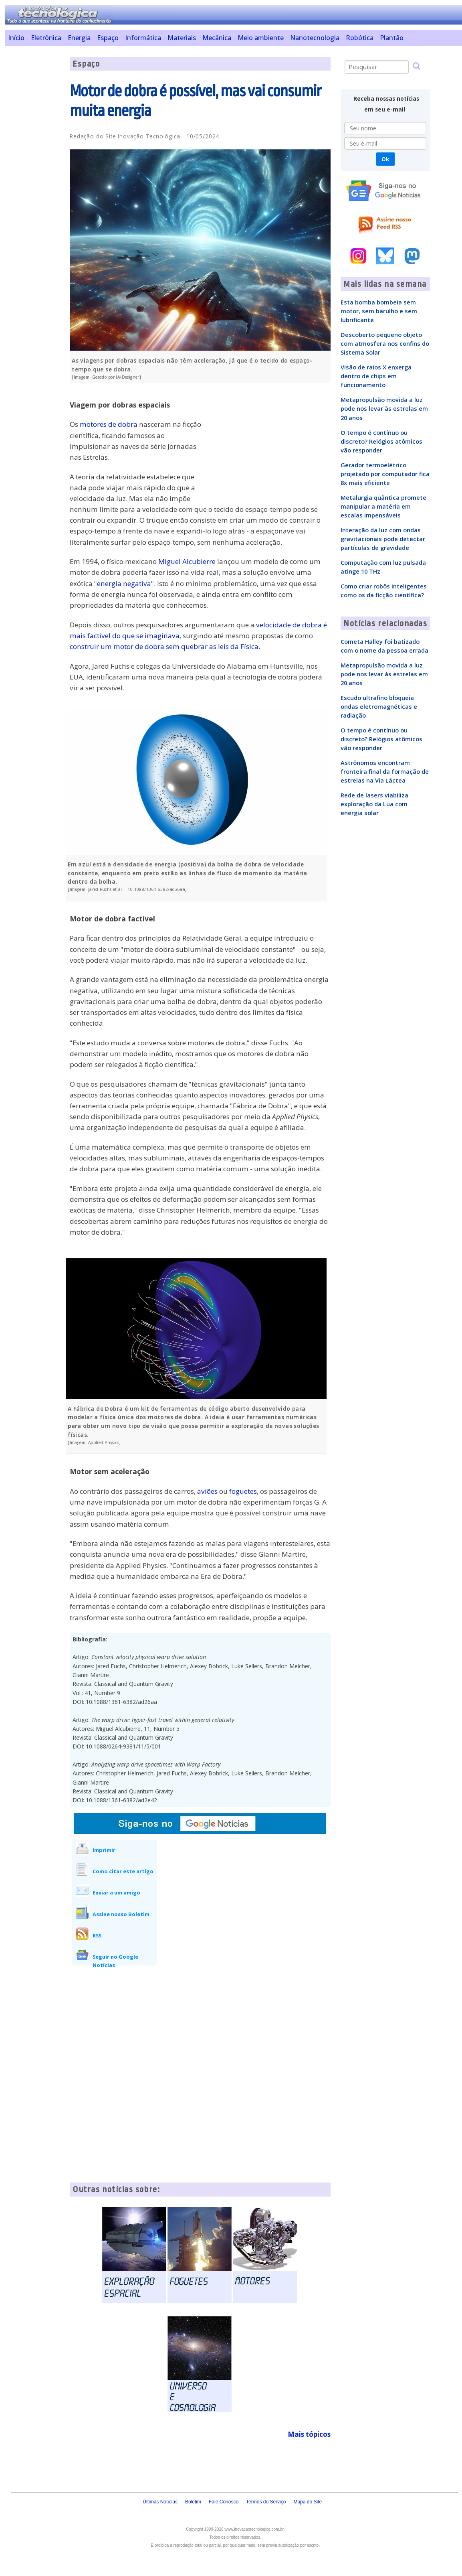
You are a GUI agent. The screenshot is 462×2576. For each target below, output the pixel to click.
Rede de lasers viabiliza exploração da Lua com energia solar (374, 804)
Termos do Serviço (266, 2502)
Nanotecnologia (314, 37)
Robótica (359, 37)
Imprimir (104, 1850)
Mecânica (216, 37)
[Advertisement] (34, 177)
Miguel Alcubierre (187, 561)
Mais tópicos (309, 2434)
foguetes (243, 1491)
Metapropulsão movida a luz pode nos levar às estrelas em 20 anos (384, 408)
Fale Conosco (223, 2502)
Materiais (181, 37)
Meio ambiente (261, 37)
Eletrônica (46, 37)
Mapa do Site (307, 2502)
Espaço (108, 37)
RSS (97, 1935)
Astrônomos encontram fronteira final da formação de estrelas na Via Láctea (385, 771)
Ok (385, 159)
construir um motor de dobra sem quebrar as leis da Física (164, 646)
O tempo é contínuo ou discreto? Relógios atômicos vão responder (381, 441)
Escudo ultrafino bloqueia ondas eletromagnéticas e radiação (379, 706)
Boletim (193, 2502)
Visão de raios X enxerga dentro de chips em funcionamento (376, 376)
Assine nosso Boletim (121, 1914)
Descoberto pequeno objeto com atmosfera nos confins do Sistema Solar (385, 343)
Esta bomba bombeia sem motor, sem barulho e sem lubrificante (379, 311)
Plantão (391, 37)
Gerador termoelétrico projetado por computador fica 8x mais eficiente (385, 474)
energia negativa (124, 583)
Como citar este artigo (123, 1871)
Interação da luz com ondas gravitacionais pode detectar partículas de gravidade (383, 539)
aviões (207, 1491)
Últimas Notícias (160, 2502)
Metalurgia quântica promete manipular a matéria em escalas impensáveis (383, 506)
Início (16, 37)
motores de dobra (108, 424)
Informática (143, 37)
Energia (79, 37)
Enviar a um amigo (116, 1892)
